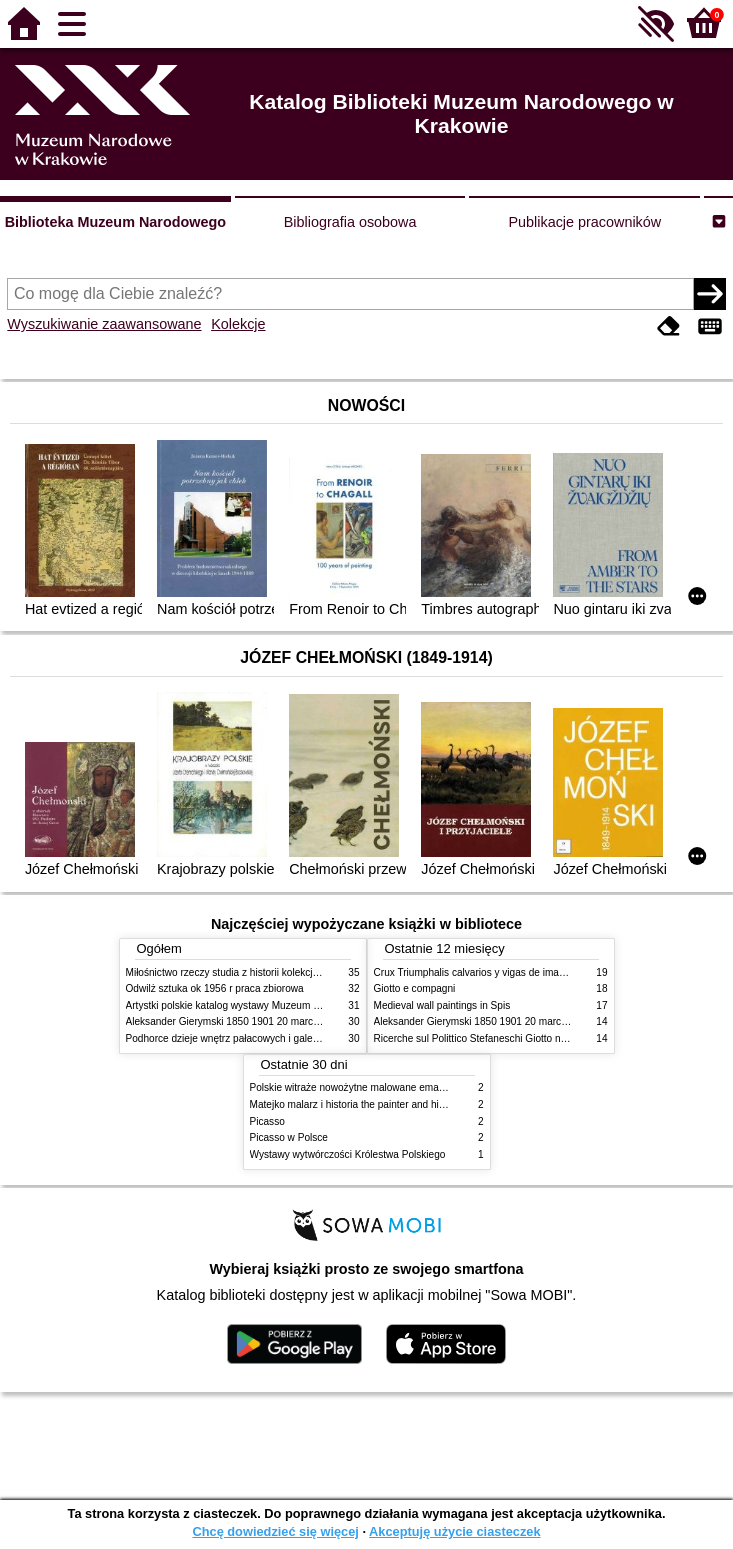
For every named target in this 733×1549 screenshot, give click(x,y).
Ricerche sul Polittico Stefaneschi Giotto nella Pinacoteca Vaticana (522, 1038)
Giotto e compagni (415, 988)
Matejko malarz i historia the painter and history (355, 1104)
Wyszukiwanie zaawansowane (104, 324)
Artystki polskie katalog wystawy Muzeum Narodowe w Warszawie (273, 1005)
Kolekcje (238, 324)
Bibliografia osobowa (350, 222)
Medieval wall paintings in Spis (442, 1005)
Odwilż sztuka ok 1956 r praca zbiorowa (215, 988)
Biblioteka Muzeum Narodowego (115, 222)
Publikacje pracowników (584, 222)
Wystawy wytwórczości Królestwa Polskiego (348, 1154)
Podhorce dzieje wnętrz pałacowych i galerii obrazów (244, 1038)
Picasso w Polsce (289, 1137)
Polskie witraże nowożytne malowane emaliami (355, 1087)
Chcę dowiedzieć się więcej (275, 1531)
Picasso (267, 1121)
